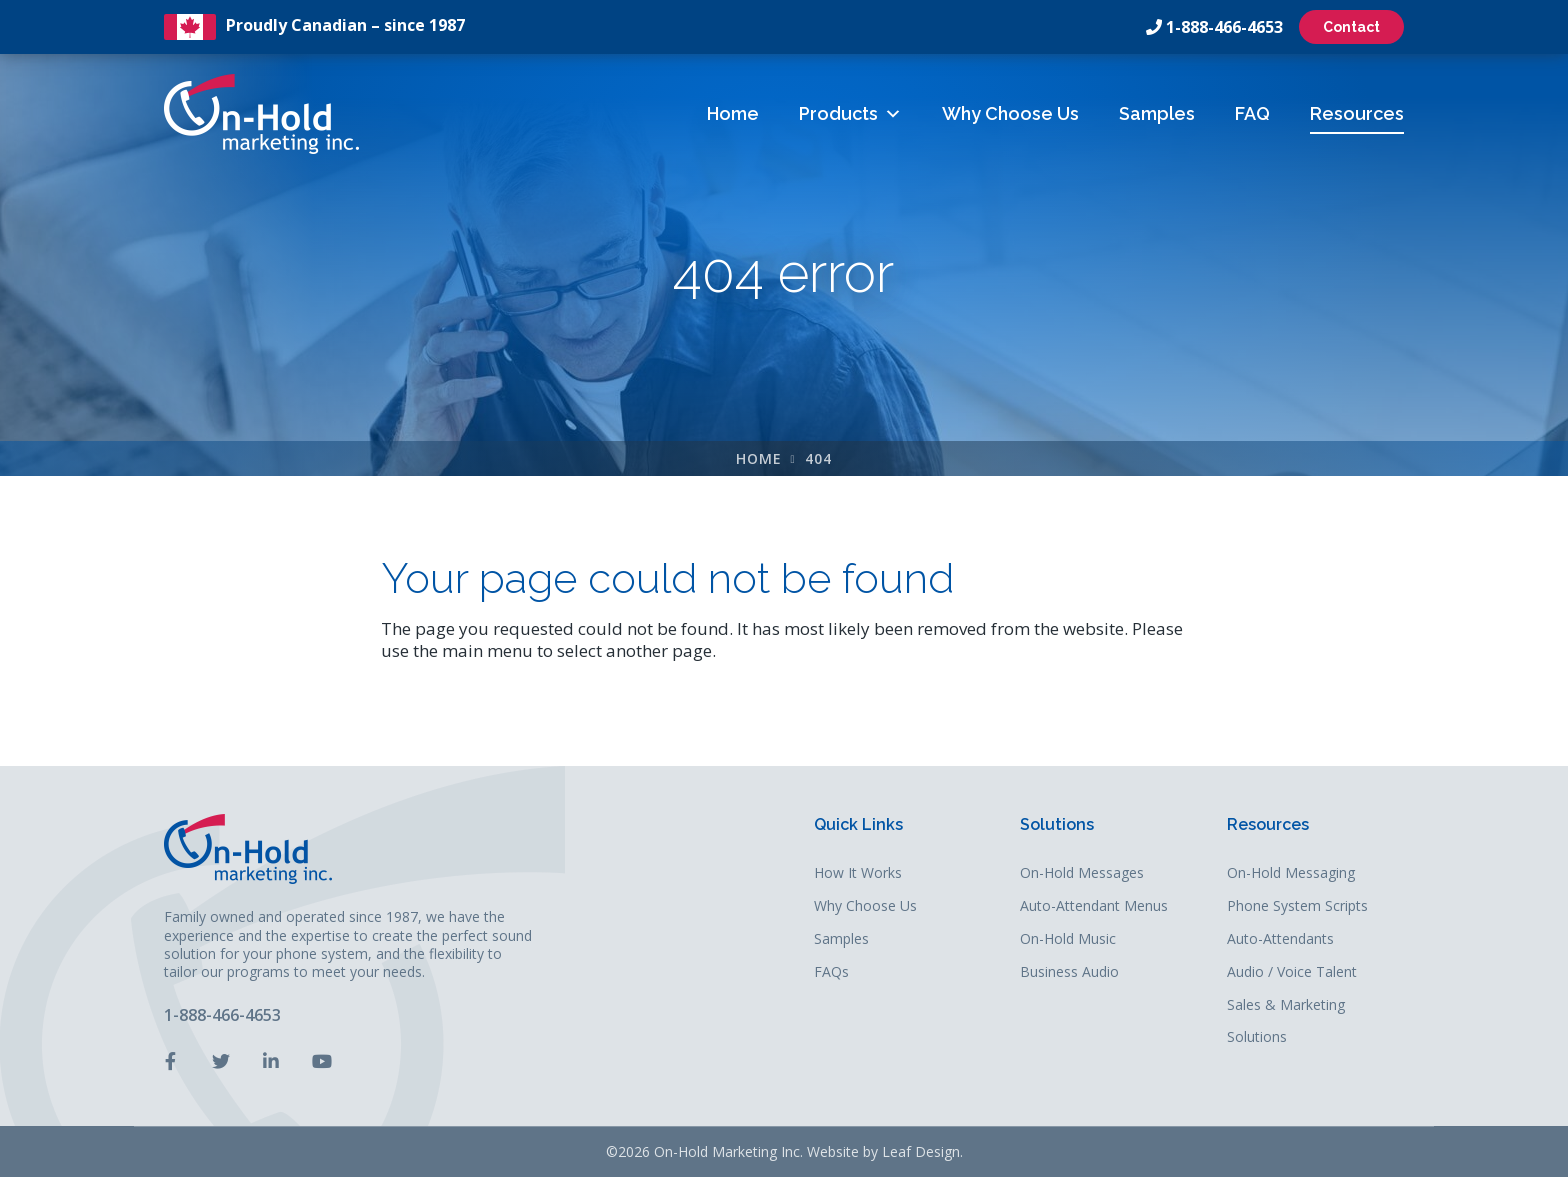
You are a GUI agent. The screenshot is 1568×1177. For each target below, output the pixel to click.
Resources (1357, 113)
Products (850, 113)
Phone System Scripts (1297, 906)
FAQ (1252, 113)
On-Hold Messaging (1291, 873)
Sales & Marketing (1286, 1005)
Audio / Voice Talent (1292, 972)
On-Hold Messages (1082, 873)
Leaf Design (921, 1151)
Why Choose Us (1010, 113)
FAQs (831, 972)
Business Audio (1069, 972)
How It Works (858, 873)
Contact (1351, 27)
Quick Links (858, 825)
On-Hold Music (1068, 939)
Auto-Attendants (1280, 939)
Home (733, 113)
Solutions (1057, 825)
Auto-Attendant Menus (1094, 906)
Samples (1157, 113)
